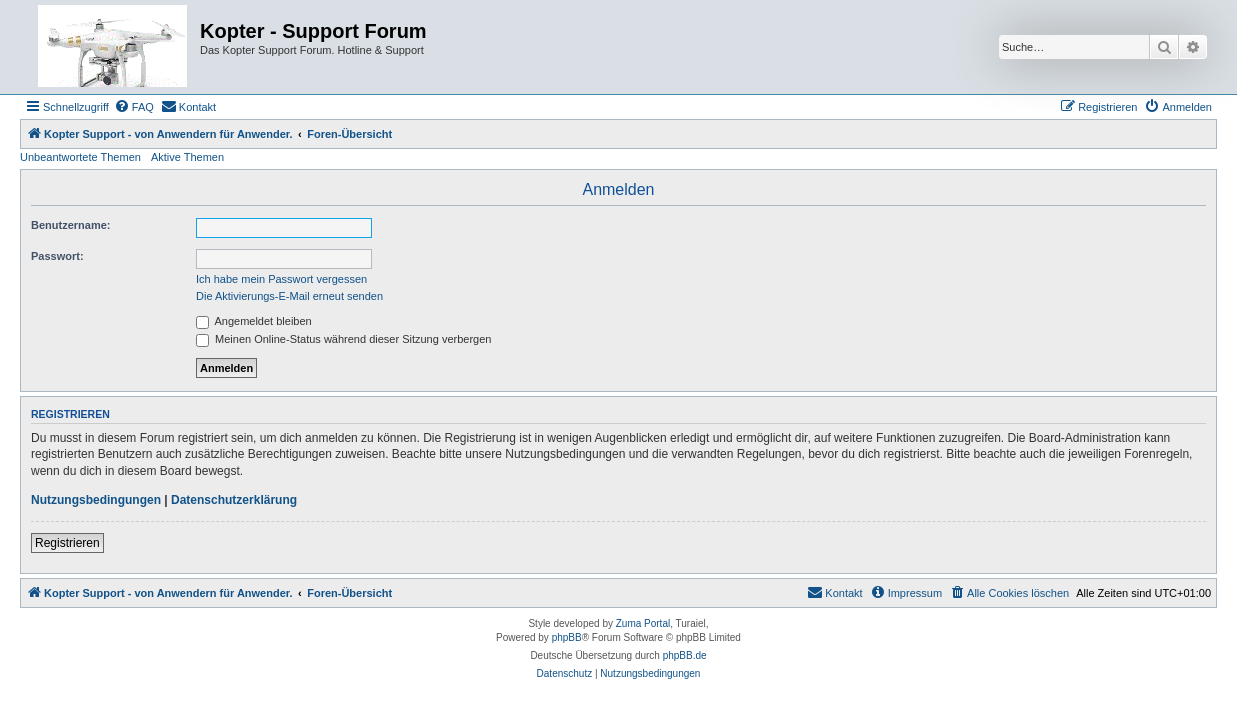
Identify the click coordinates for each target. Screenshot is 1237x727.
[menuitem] (134, 107)
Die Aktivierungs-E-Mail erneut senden (289, 296)
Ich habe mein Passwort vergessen (281, 279)
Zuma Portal (643, 623)
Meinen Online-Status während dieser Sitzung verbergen (343, 339)
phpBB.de (685, 655)
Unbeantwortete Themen (80, 157)
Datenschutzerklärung (234, 500)
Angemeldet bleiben (254, 321)
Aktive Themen (187, 157)
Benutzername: (70, 225)
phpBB (567, 637)
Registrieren (67, 543)
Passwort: (57, 256)
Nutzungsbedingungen (96, 500)
